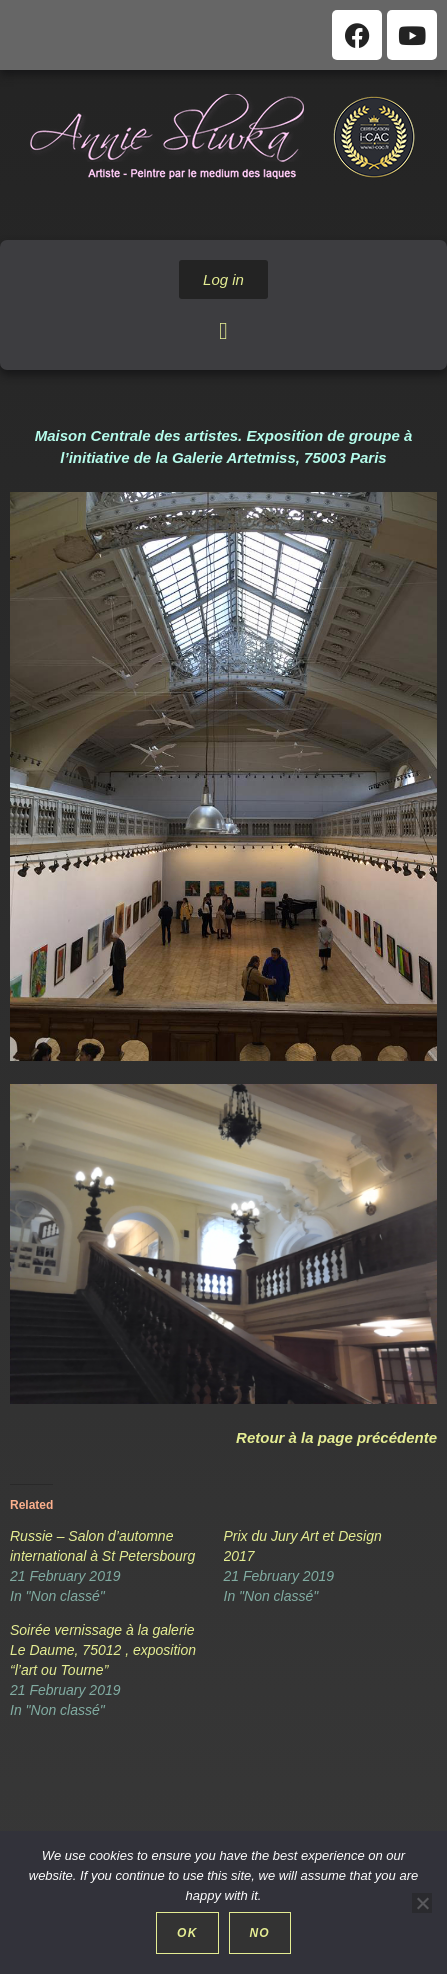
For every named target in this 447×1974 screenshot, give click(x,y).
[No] (422, 1903)
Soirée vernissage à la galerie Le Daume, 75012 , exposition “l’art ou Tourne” (103, 1650)
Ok (187, 1933)
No (260, 1933)
